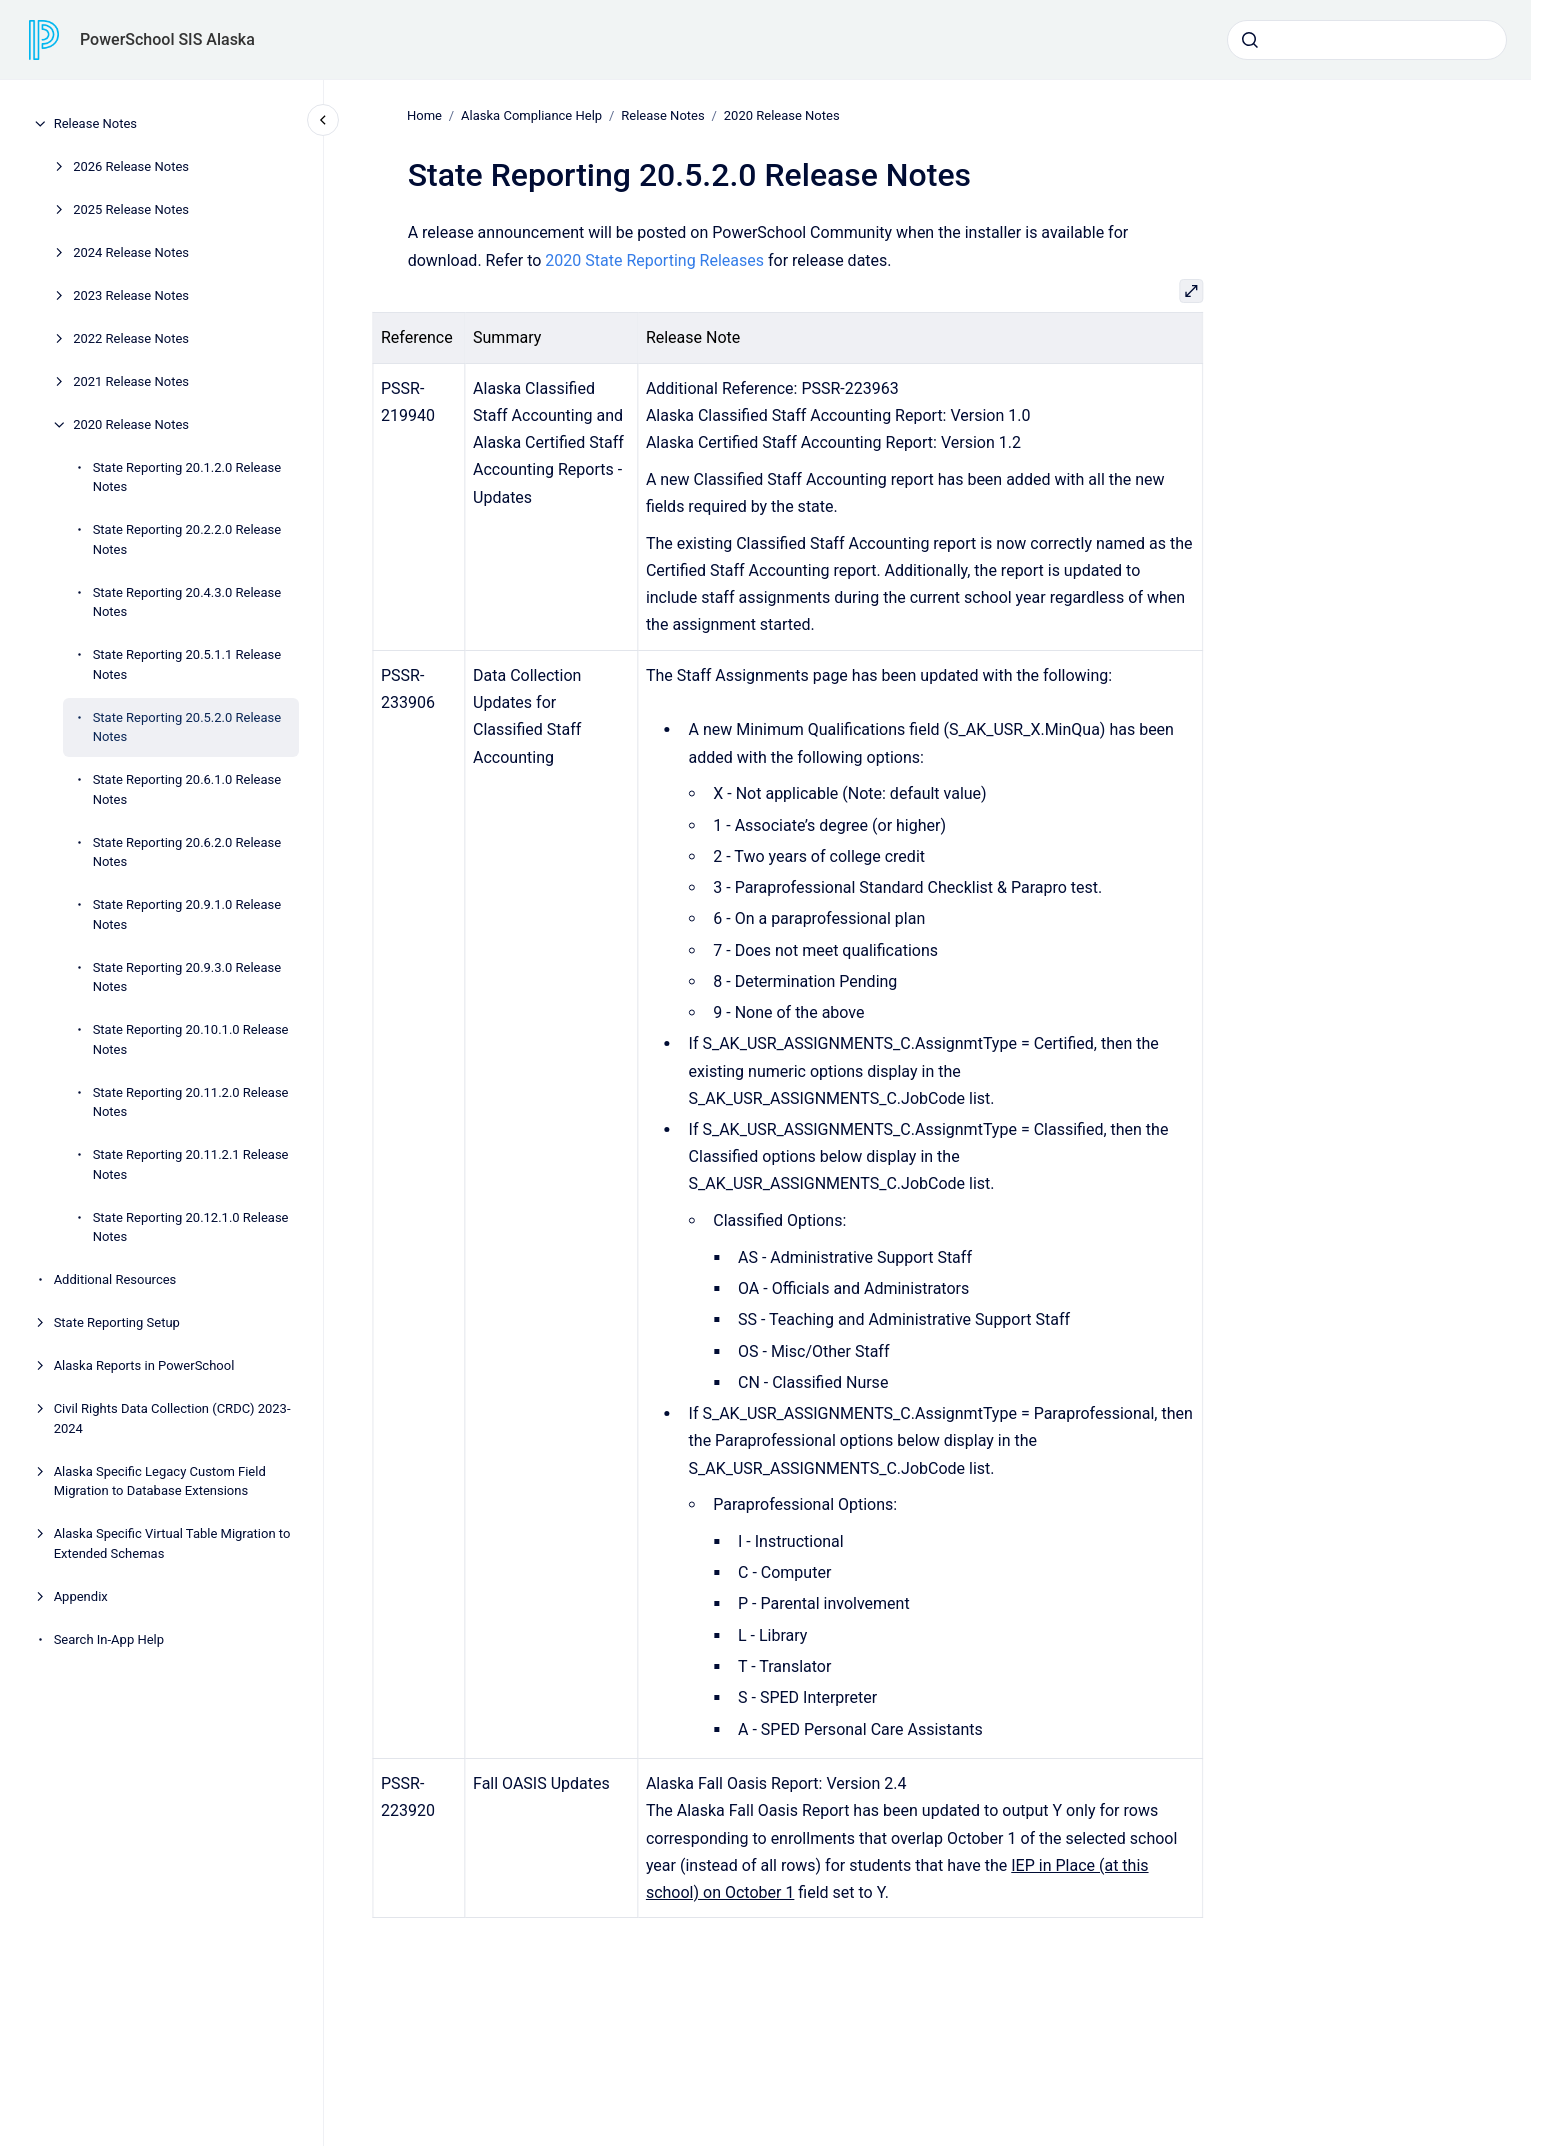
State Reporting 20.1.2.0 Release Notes (187, 477)
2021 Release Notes (131, 381)
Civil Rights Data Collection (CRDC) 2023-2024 (172, 1418)
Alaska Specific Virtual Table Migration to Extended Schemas (172, 1543)
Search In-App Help (109, 1639)
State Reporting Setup (117, 1322)
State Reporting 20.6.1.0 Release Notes (187, 789)
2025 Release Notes (131, 209)
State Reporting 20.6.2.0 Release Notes (187, 852)
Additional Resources (115, 1279)
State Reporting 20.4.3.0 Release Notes (187, 602)
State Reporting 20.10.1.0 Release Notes (191, 1039)
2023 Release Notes (131, 295)
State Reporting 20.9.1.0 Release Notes (187, 914)
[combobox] (1367, 40)
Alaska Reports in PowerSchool (144, 1365)
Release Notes (95, 123)
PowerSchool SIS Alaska (167, 39)
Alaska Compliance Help (531, 115)
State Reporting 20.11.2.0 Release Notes (191, 1102)
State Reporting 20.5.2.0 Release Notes (187, 727)
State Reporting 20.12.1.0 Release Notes (191, 1227)
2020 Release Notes (131, 424)
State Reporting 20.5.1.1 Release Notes (187, 664)
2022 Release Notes (131, 338)
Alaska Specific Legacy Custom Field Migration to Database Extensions (160, 1481)
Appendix (81, 1596)
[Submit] (1250, 40)
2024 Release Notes (131, 252)
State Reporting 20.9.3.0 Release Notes (187, 977)
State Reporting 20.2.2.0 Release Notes (187, 539)
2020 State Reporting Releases (654, 259)
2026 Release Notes (131, 166)
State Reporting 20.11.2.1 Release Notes (191, 1164)
